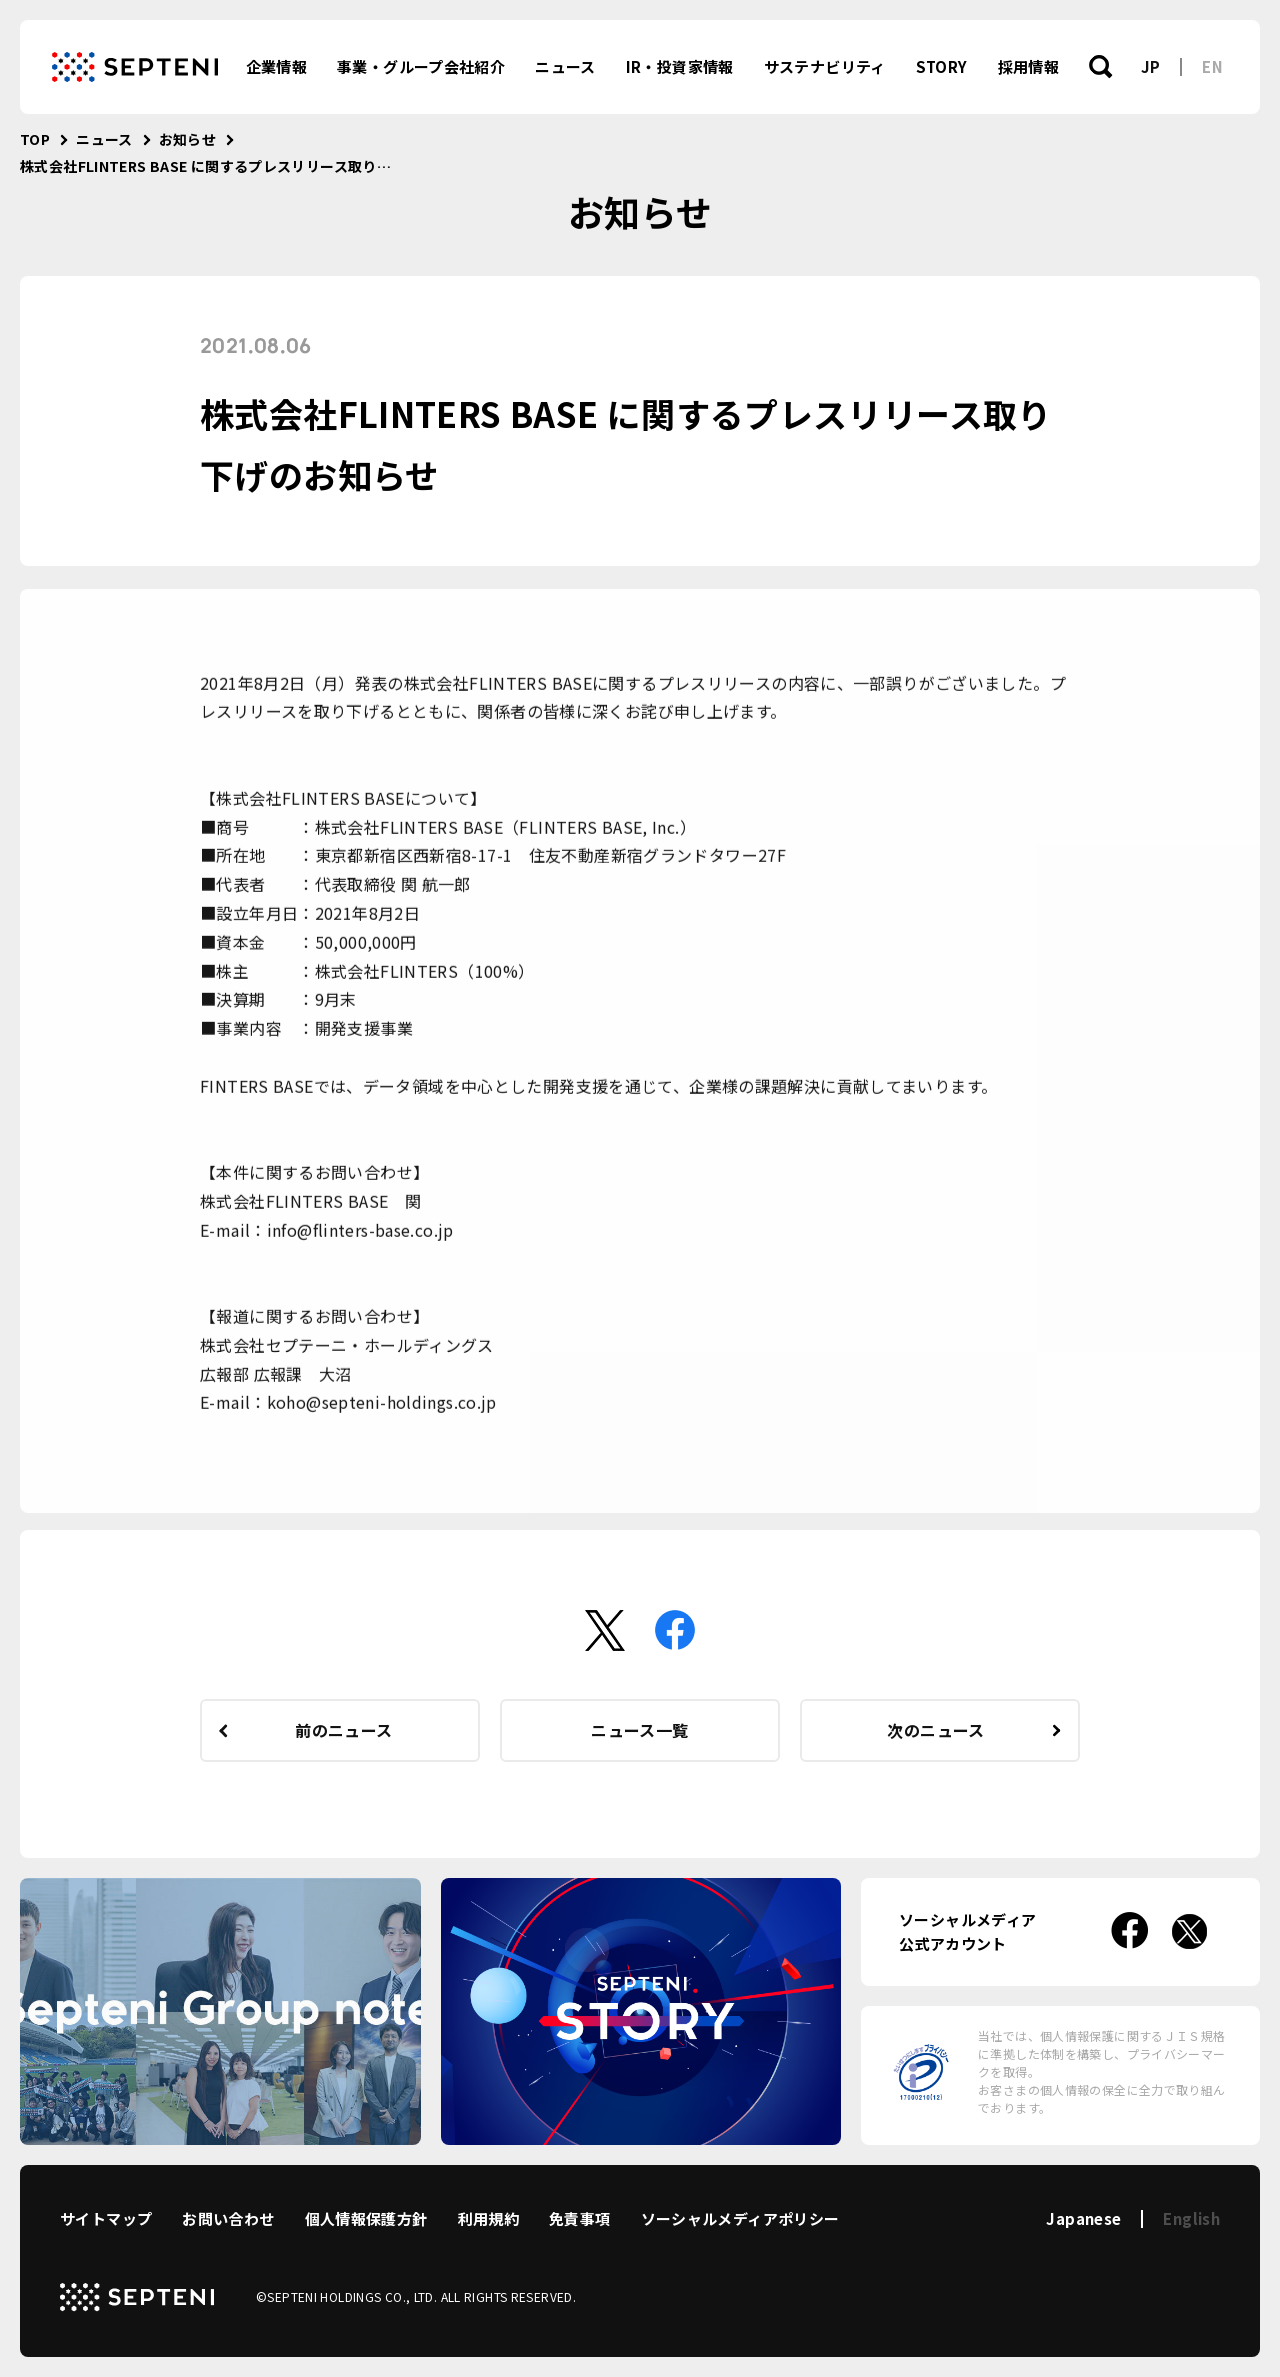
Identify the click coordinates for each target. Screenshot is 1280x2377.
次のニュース (935, 1730)
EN (1212, 66)
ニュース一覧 (639, 1730)
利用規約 (489, 2218)
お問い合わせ (228, 2218)
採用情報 (1029, 66)
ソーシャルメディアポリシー (740, 2218)
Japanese (1083, 2218)
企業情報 (277, 66)
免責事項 (580, 2218)
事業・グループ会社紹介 (421, 66)
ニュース (565, 66)
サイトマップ (106, 2218)
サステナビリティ (825, 66)
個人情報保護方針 (366, 2218)
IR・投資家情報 (680, 66)
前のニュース (343, 1730)
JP (1151, 66)
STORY (942, 66)
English (1191, 2218)
